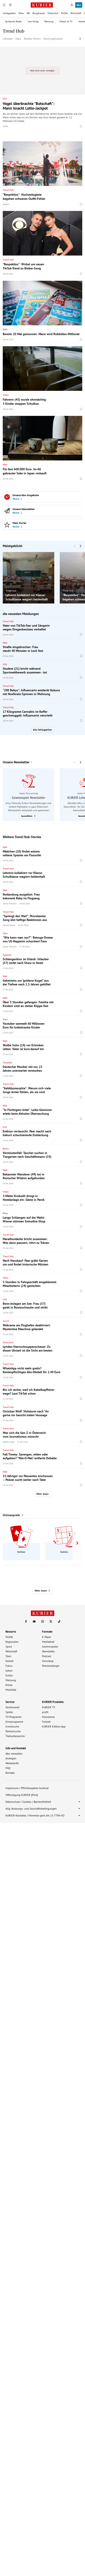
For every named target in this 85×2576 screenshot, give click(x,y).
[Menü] (4, 5)
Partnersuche (13, 1731)
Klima (8, 1685)
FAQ (7, 1768)
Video (6, 395)
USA (5, 98)
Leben (9, 1670)
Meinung (49, 21)
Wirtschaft (76, 13)
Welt (5, 329)
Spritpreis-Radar (13, 21)
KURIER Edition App (54, 1726)
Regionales (12, 1641)
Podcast (46, 1656)
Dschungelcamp (52, 38)
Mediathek (48, 1641)
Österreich (53, 13)
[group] (42, 577)
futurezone (48, 1717)
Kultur (9, 1675)
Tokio (5, 1277)
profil (45, 1712)
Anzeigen (10, 1758)
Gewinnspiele (50, 1646)
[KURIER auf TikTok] (59, 1621)
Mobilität (10, 1689)
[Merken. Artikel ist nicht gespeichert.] (81, 126)
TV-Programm (13, 1717)
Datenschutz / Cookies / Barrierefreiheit (28, 1801)
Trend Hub (8, 190)
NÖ (28, 13)
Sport (8, 1646)
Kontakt (10, 1772)
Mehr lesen (42, 1493)
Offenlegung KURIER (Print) (21, 1795)
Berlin (6, 1148)
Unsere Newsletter (16, 762)
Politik (64, 13)
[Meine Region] (10, 5)
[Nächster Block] (80, 546)
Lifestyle (8, 38)
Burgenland (39, 13)
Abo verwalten (13, 1753)
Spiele (9, 1712)
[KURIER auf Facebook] (26, 1621)
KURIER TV (48, 1707)
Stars (18, 38)
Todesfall (7, 1062)
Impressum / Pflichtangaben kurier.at (27, 1788)
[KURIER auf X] (51, 1621)
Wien (21, 13)
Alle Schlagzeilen (42, 729)
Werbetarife (12, 1763)
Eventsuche (12, 1726)
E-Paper (46, 1637)
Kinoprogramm (14, 1721)
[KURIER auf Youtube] (34, 1621)
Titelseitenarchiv (15, 1736)
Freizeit (46, 1721)
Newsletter (48, 1651)
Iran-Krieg (33, 21)
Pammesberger (50, 1665)
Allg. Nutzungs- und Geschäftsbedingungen (31, 1808)
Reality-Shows (32, 38)
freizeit (9, 1661)
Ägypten (7, 955)
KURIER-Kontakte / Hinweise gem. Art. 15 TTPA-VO (34, 1815)
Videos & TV (65, 21)
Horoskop (48, 1661)
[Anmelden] (72, 5)
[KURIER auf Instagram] (42, 1621)
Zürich (6, 1321)
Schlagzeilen (9, 13)
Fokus (9, 1665)
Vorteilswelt (12, 1707)
